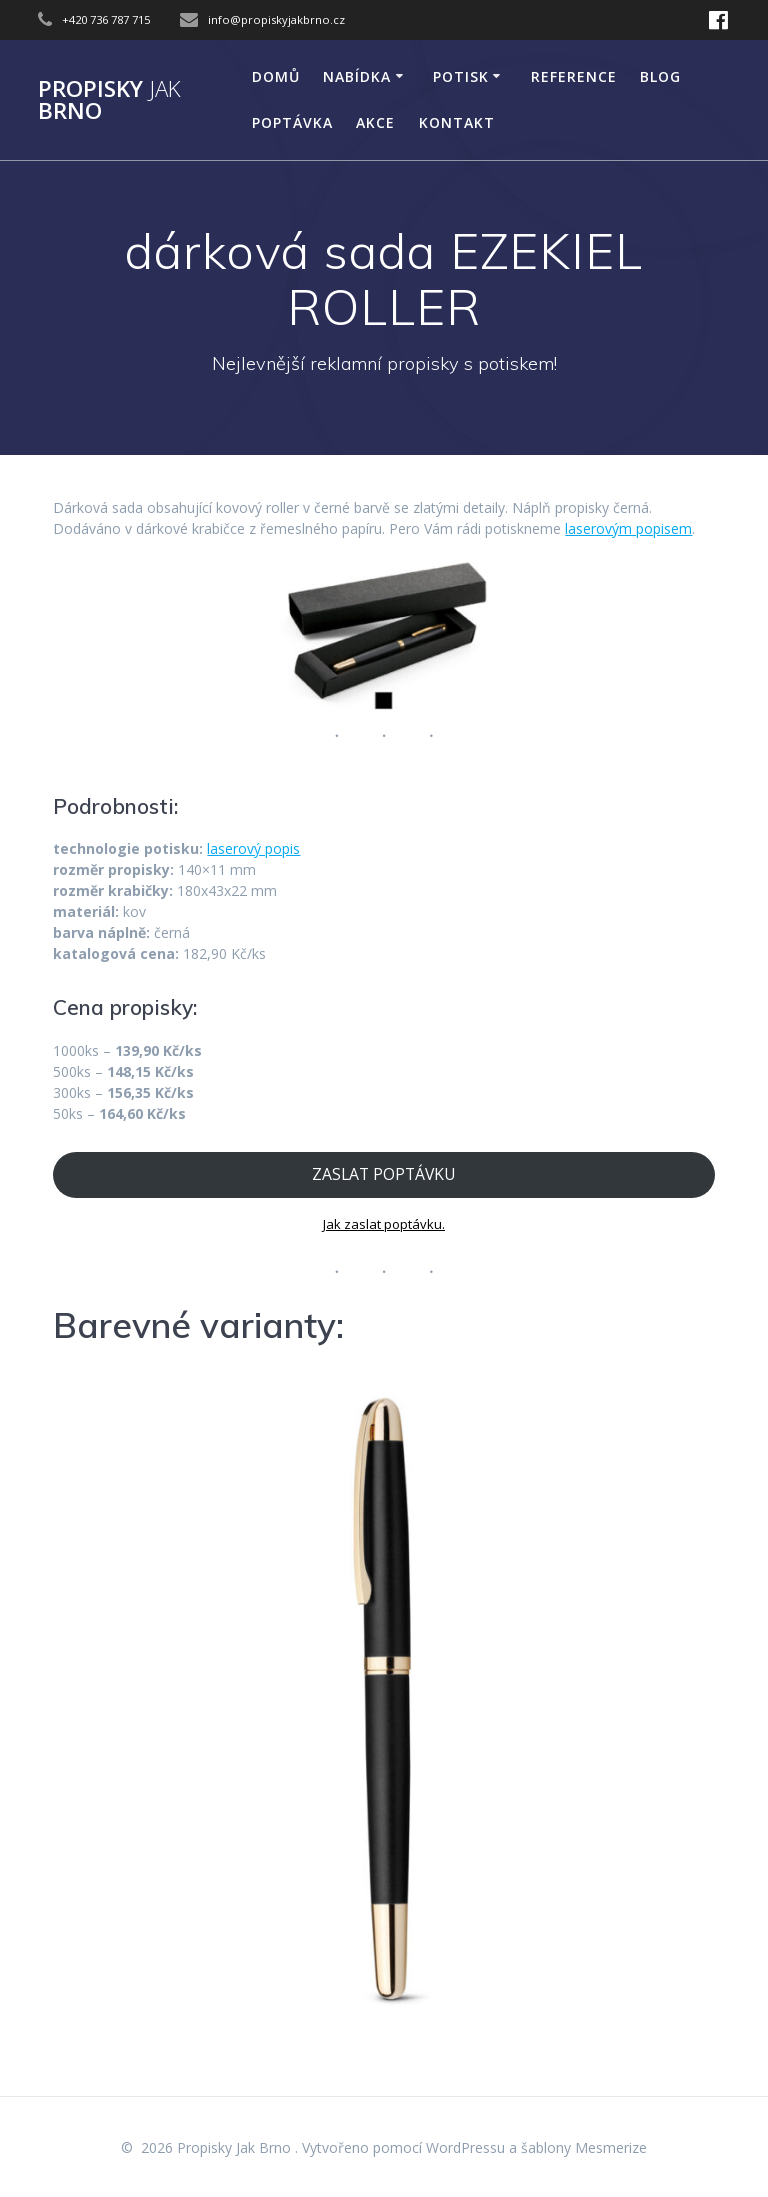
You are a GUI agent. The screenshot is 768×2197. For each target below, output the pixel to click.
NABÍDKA (357, 76)
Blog (660, 76)
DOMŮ (276, 76)
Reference (574, 76)
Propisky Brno (109, 100)
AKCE (375, 122)
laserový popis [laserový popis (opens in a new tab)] (253, 848)
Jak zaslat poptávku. (384, 1224)
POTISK (461, 76)
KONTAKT (457, 122)
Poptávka (292, 122)
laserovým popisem (628, 528)
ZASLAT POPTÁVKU (384, 1174)
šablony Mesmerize (584, 2147)
